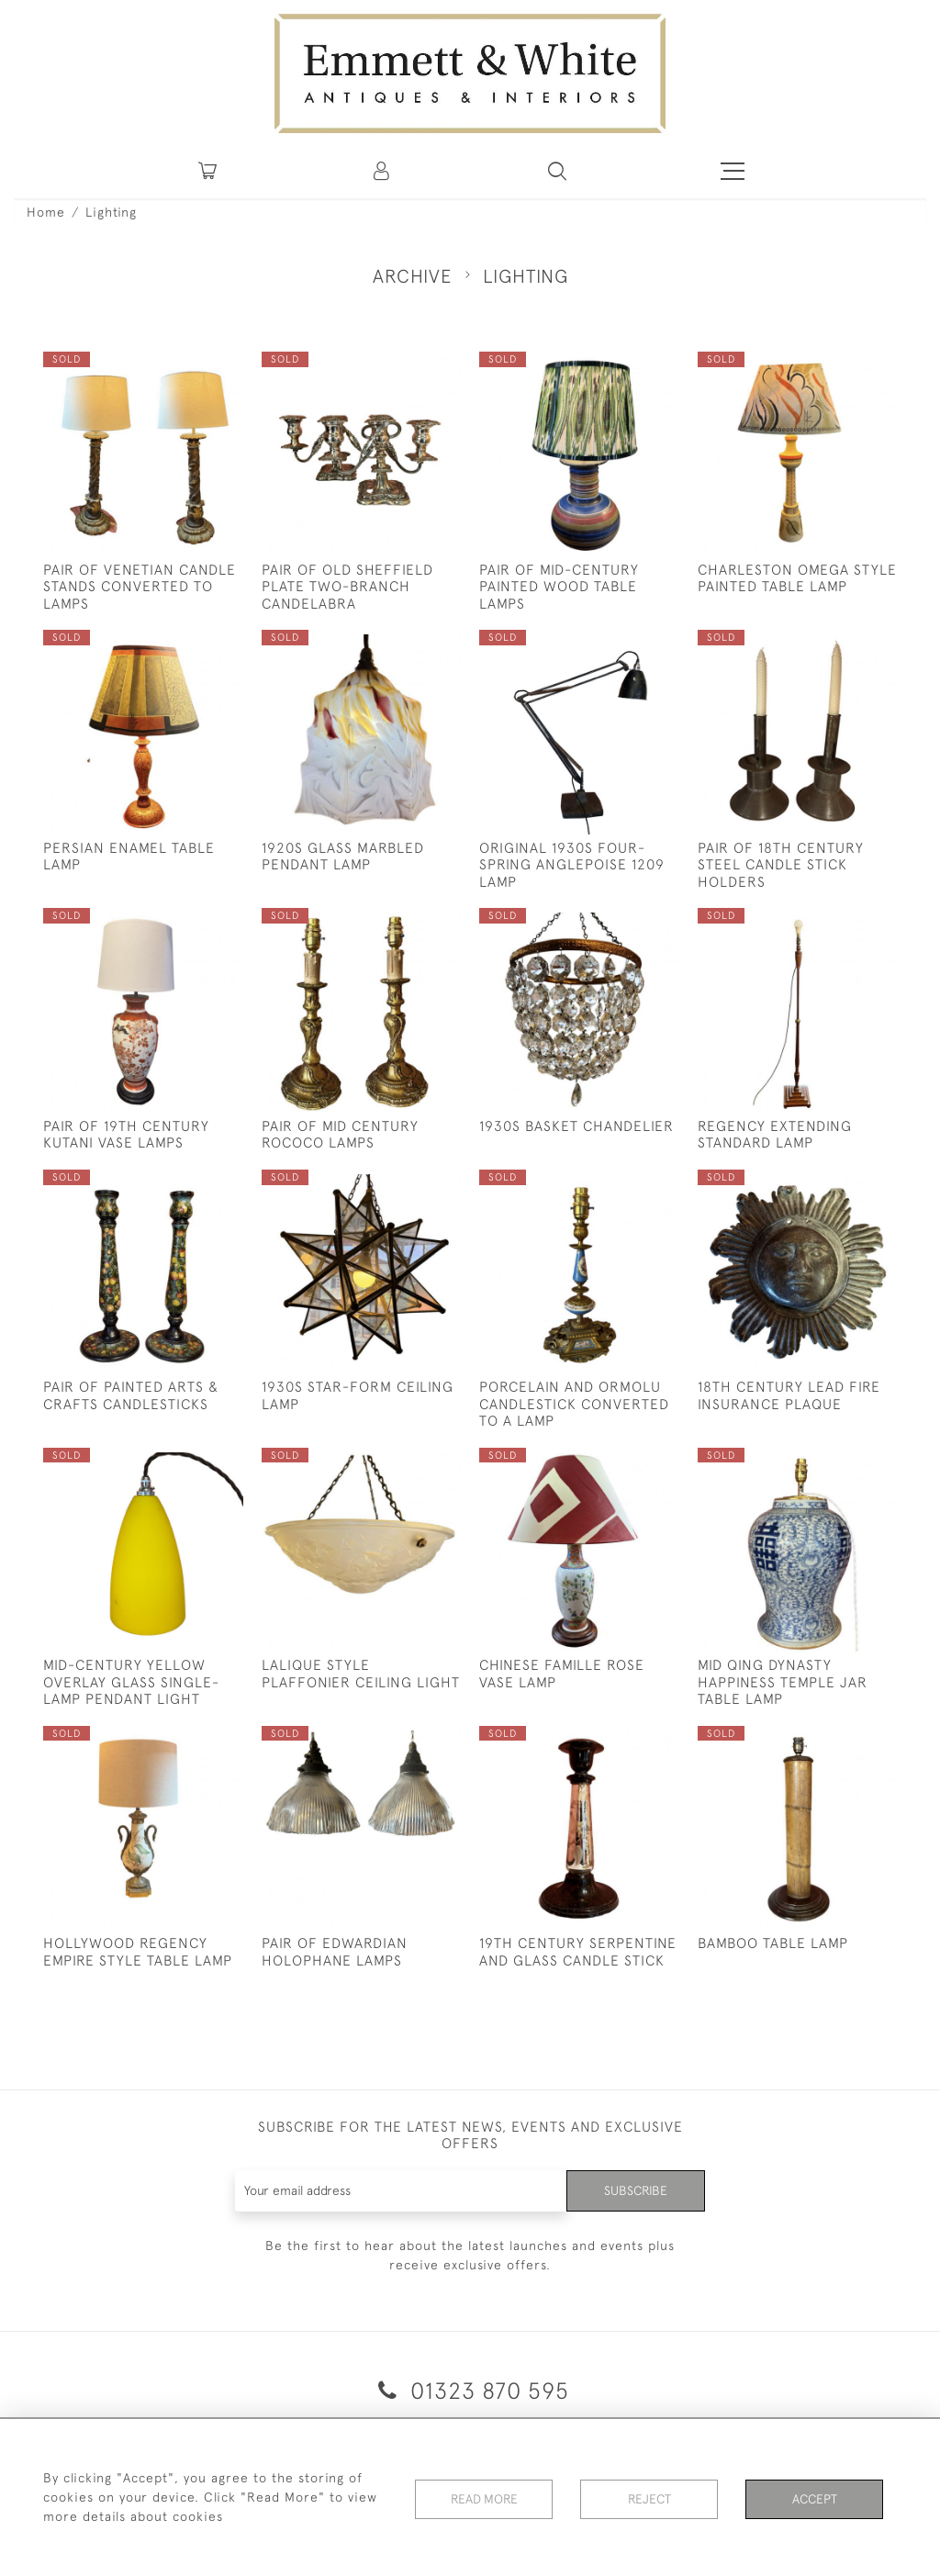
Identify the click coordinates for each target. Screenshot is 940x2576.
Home (46, 212)
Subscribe (635, 2190)
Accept (814, 2497)
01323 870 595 (470, 2390)
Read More (484, 2497)
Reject (649, 2497)
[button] (557, 171)
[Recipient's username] (401, 2191)
